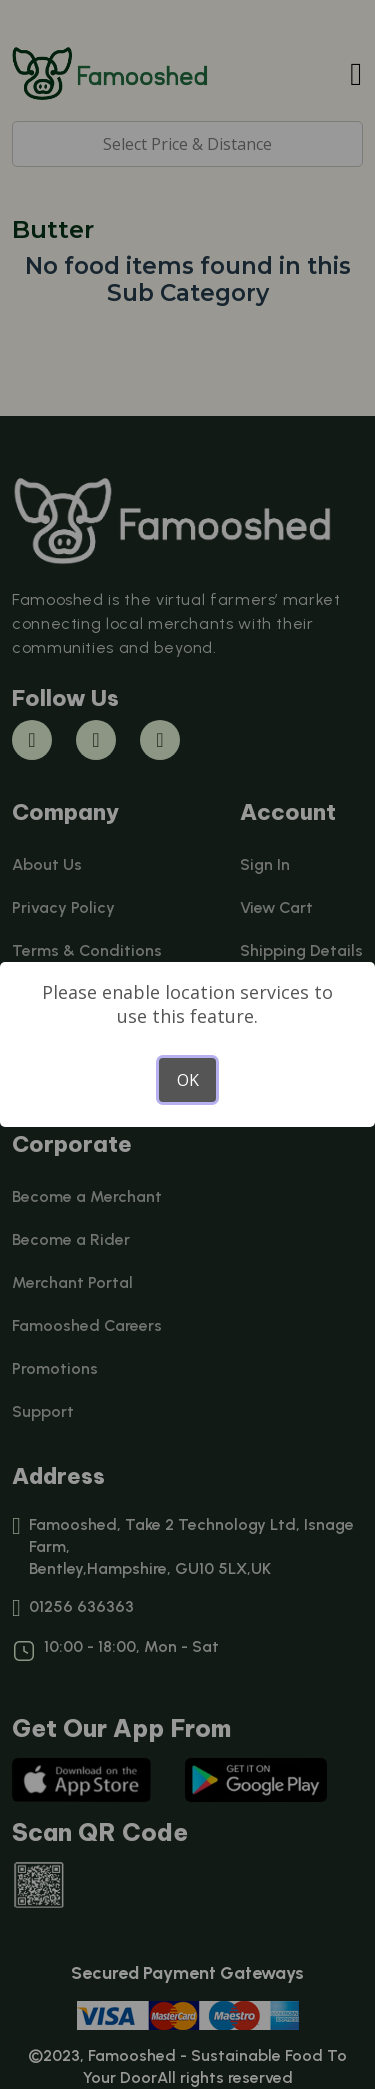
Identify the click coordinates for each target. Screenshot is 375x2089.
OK (188, 1080)
